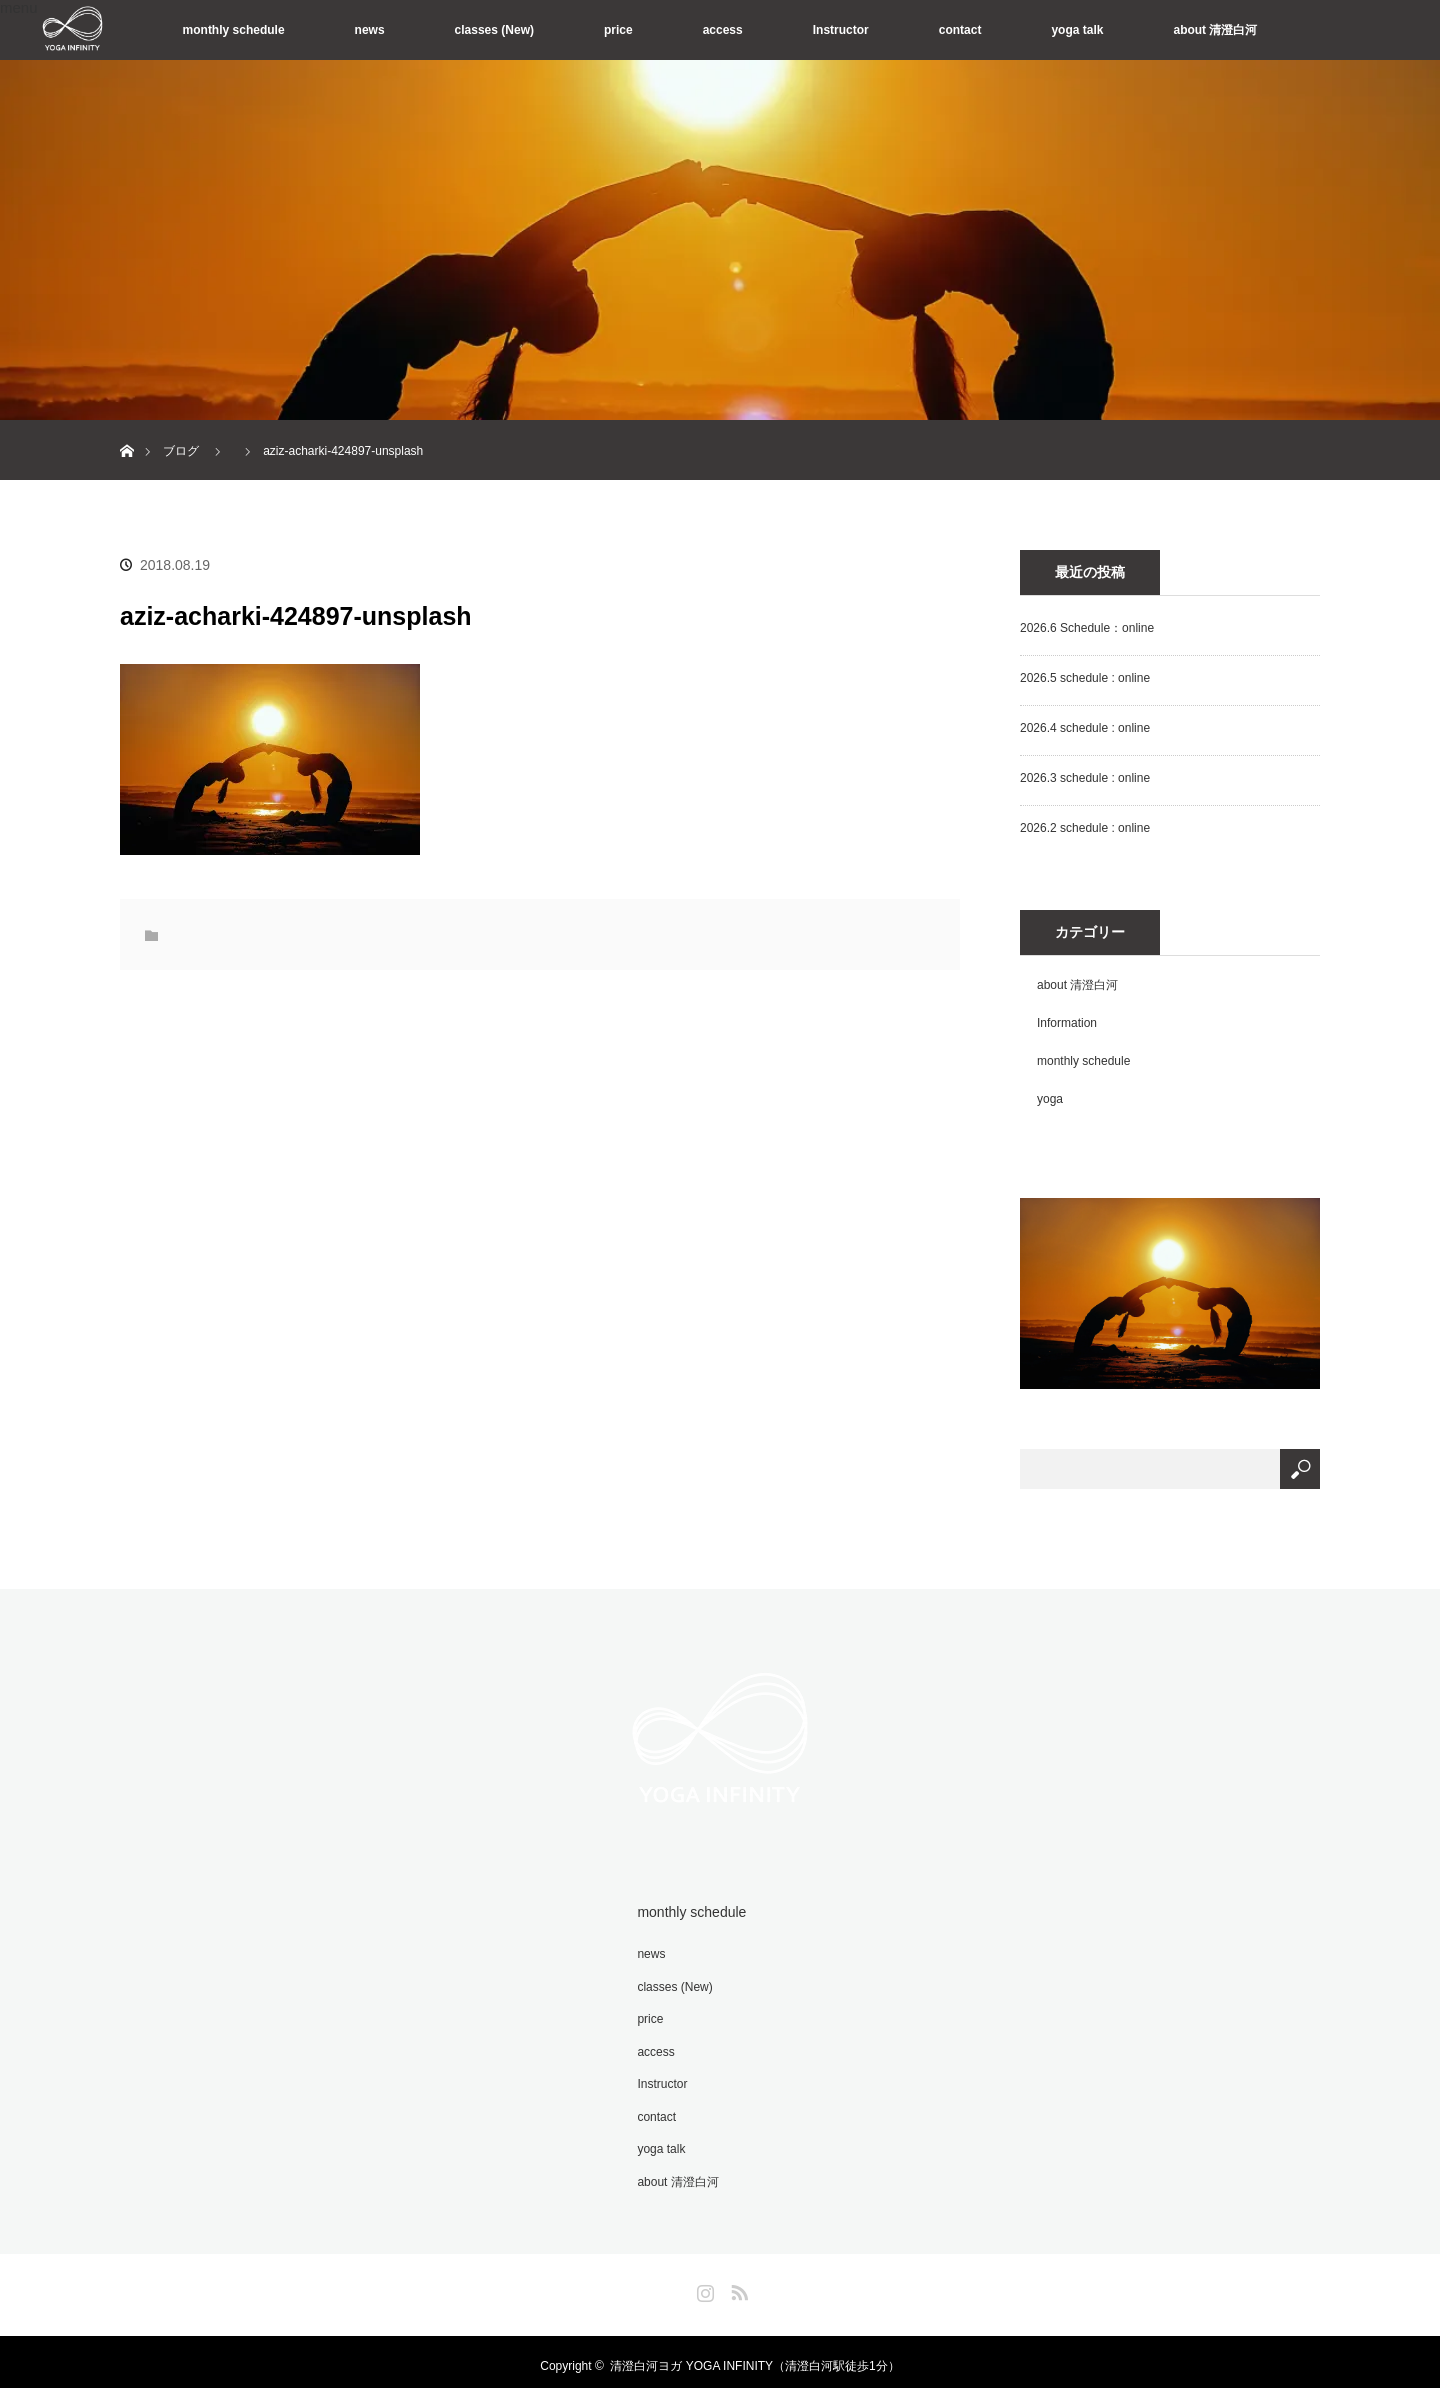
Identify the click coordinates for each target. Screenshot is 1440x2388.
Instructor (841, 30)
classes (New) (494, 30)
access (723, 30)
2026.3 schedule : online (1085, 778)
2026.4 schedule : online (1085, 728)
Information (1067, 1023)
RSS (737, 2281)
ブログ (181, 451)
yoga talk (1077, 30)
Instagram (703, 2281)
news (370, 30)
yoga (1050, 1099)
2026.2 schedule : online (1085, 828)
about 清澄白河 (1215, 30)
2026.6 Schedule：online (1087, 628)
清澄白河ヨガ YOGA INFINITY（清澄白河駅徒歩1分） (754, 2358)
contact (960, 30)
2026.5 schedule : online (1085, 678)
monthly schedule (234, 30)
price (618, 30)
